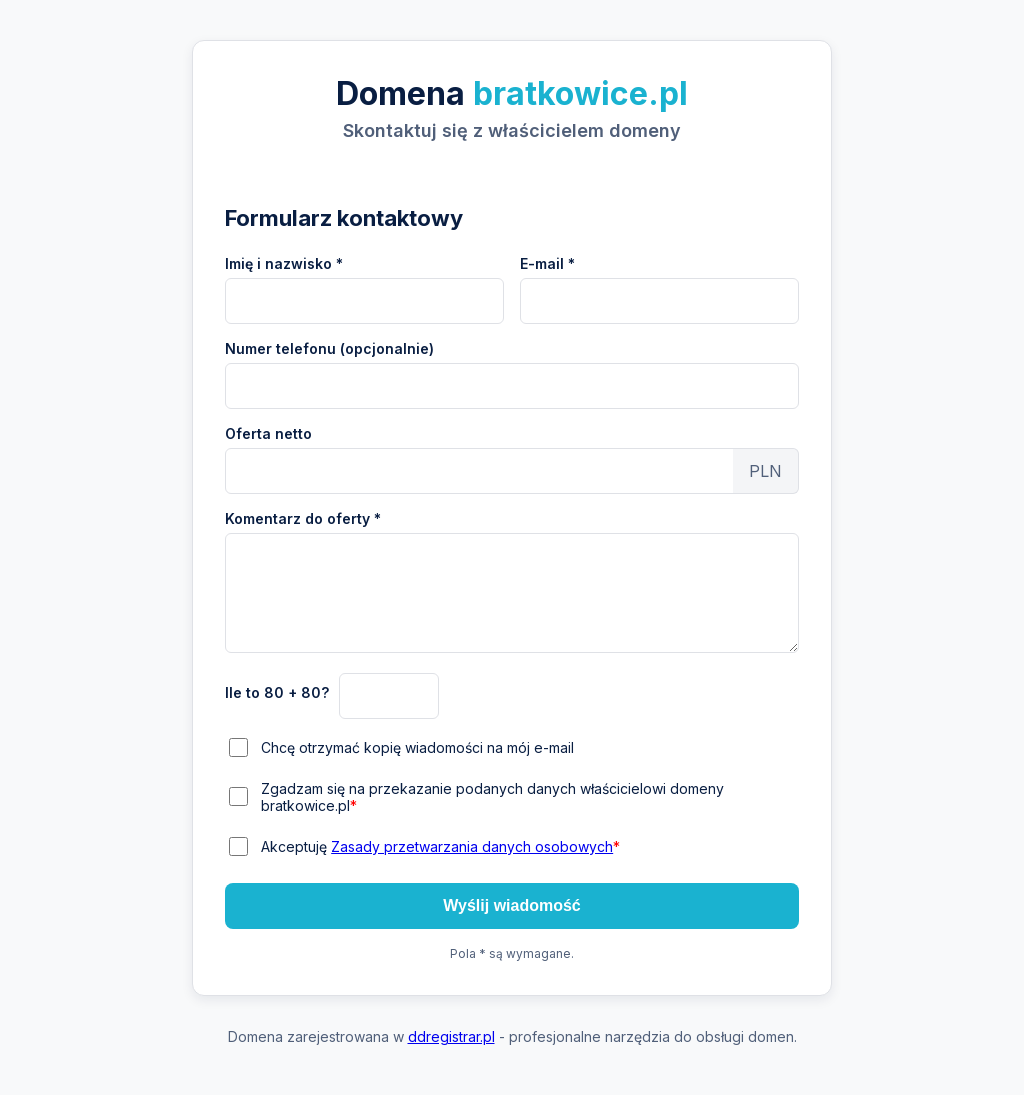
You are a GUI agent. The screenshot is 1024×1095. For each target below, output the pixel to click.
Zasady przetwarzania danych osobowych (472, 846)
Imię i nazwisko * (284, 263)
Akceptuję (440, 846)
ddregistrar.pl (451, 1036)
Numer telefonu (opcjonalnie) (329, 348)
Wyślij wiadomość (512, 905)
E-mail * (547, 263)
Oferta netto (268, 433)
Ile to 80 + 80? (277, 692)
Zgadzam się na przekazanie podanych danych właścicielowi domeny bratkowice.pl (492, 797)
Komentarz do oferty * (303, 518)
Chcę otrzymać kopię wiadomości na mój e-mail (417, 747)
